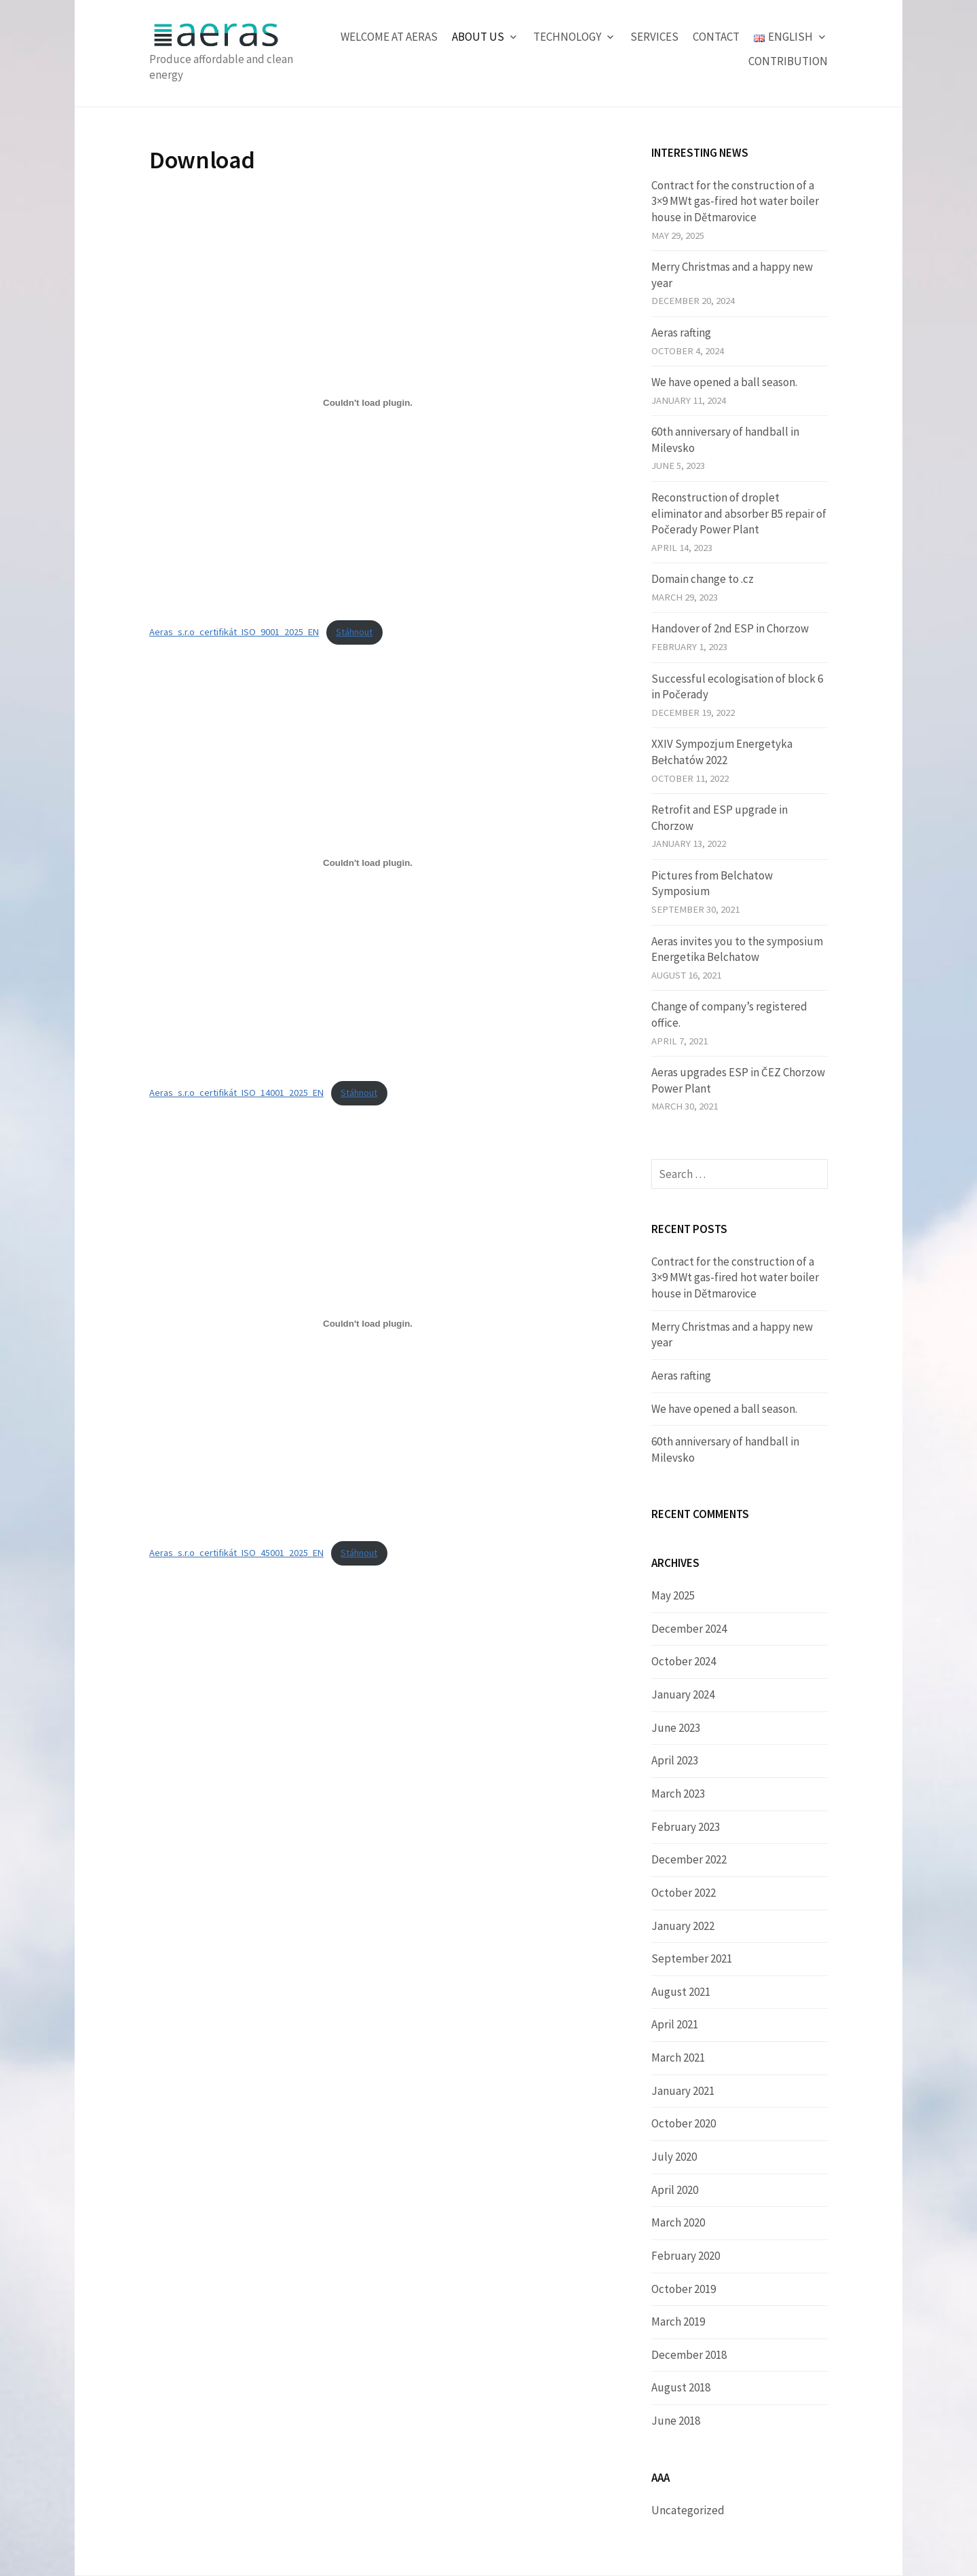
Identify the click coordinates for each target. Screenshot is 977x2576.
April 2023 (674, 1760)
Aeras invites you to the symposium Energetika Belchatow (737, 949)
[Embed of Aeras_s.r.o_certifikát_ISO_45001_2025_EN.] (367, 1323)
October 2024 (683, 1661)
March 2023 (678, 1793)
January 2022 (682, 1925)
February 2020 (685, 2255)
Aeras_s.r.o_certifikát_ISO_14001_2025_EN (236, 1092)
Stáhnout (354, 632)
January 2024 (682, 1694)
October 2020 (683, 2123)
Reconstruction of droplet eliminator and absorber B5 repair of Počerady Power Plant (738, 513)
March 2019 (678, 2321)
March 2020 (678, 2222)
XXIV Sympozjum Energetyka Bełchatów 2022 (721, 752)
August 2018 (680, 2387)
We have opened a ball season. (724, 382)
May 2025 (673, 1595)
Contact (716, 36)
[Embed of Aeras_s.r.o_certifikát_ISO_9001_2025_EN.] (367, 402)
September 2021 (691, 1958)
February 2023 (685, 1826)
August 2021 (680, 1991)
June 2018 (675, 2420)
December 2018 (689, 2354)
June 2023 (675, 1727)
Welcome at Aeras (389, 36)
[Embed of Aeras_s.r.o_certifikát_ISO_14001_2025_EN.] (367, 863)
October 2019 (683, 2288)
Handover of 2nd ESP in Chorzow (730, 628)
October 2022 (683, 1892)
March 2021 (678, 2057)
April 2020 (674, 2189)
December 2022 (689, 1859)
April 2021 (674, 2024)
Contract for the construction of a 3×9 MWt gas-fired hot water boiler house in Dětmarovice (735, 201)
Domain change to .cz (702, 578)
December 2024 (689, 1628)
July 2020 (674, 2156)
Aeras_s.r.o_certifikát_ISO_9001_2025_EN (234, 632)
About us (478, 36)
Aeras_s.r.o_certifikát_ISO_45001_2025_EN (236, 1553)
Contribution (788, 61)
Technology (567, 36)
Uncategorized (688, 2510)
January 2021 (682, 2090)
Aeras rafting (681, 332)
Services (654, 36)
